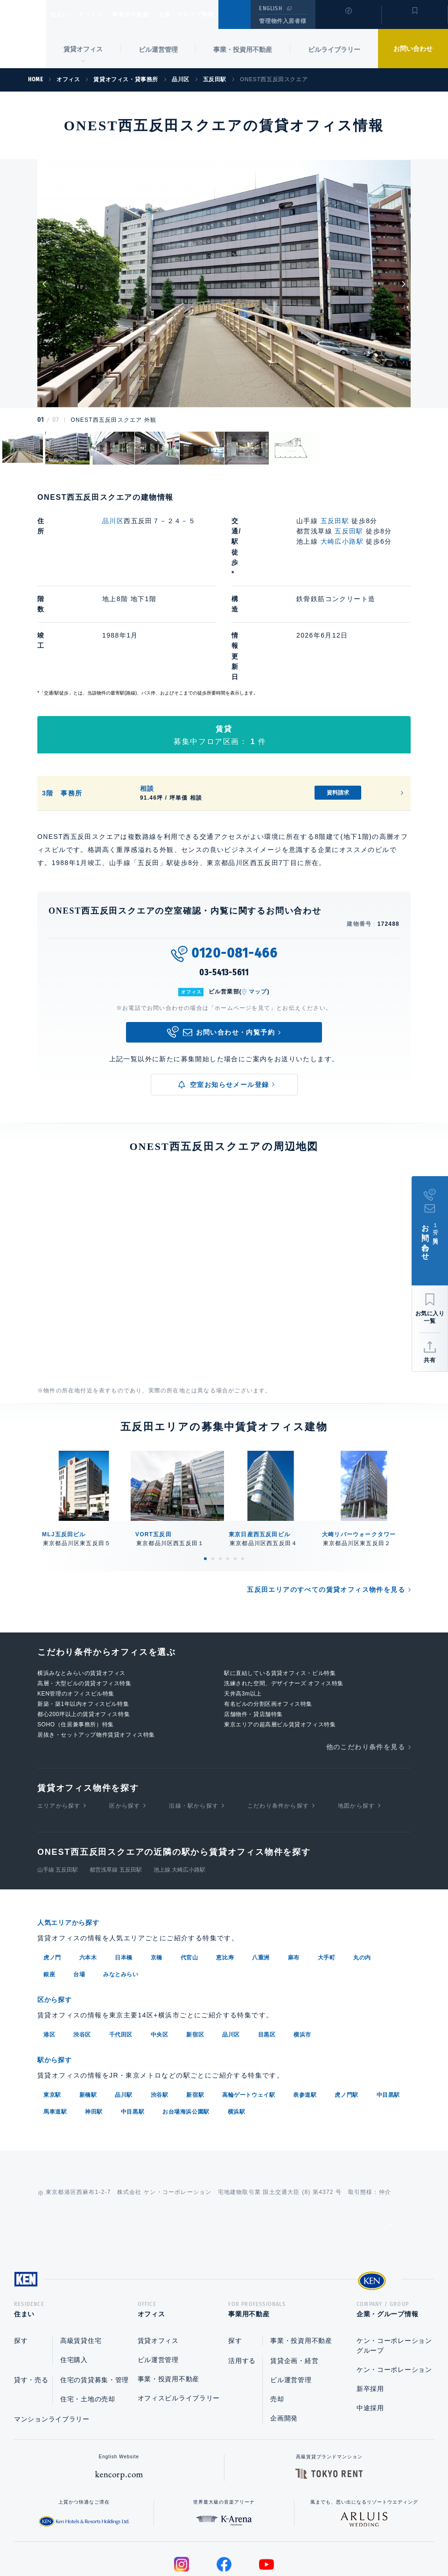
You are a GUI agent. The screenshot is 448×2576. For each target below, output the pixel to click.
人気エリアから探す (74, 1839)
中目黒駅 (388, 2008)
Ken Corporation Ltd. (23, 34)
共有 (430, 1360)
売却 (277, 2316)
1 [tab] (205, 1475)
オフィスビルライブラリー (179, 2315)
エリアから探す (58, 1721)
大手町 (327, 1873)
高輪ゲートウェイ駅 (248, 2008)
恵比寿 (225, 1873)
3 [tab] (220, 1475)
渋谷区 (82, 1949)
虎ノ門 (52, 1873)
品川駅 (124, 2008)
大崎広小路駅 (342, 541)
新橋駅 (88, 2008)
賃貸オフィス (158, 2257)
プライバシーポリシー (209, 2539)
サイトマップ (325, 2539)
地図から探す (356, 1721)
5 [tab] (235, 1475)
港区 (49, 1949)
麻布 (294, 1873)
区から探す (124, 1721)
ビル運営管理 (158, 49)
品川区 (113, 521)
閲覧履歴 (347, 20)
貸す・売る (31, 2296)
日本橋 (124, 1873)
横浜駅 (236, 2025)
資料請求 (338, 709)
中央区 (159, 1949)
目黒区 (267, 1949)
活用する (242, 2277)
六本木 (88, 1873)
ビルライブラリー (334, 49)
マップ (258, 908)
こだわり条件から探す (278, 1721)
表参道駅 (304, 2008)
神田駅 (94, 2025)
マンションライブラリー (52, 2336)
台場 (79, 1890)
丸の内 (362, 1873)
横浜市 (302, 1949)
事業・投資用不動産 (242, 49)
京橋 (156, 1873)
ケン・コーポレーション (394, 2286)
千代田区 (121, 1949)
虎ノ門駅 (346, 2008)
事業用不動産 (151, 14)
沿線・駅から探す (193, 1721)
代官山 (189, 1873)
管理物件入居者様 (282, 21)
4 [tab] (227, 1475)
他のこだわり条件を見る (365, 1663)
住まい (64, 14)
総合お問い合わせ (130, 2539)
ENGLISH (270, 8)
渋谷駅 (159, 2008)
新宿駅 (195, 2008)
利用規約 (274, 2539)
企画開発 (284, 2335)
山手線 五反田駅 (57, 1786)
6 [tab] (242, 1475)
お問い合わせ (413, 48)
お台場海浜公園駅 (186, 2025)
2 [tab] (212, 1475)
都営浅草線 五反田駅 (115, 1786)
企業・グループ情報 (214, 14)
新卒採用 (370, 2305)
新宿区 (195, 1949)
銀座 (49, 1890)
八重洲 (261, 1873)
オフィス (102, 14)
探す (21, 2257)
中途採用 (370, 2324)
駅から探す (57, 1974)
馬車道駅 (55, 2025)
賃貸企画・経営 (294, 2277)
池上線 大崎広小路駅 (179, 1786)
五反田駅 (335, 521)
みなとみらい (121, 1890)
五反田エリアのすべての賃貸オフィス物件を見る (326, 1506)
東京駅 (52, 2008)
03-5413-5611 (224, 889)
